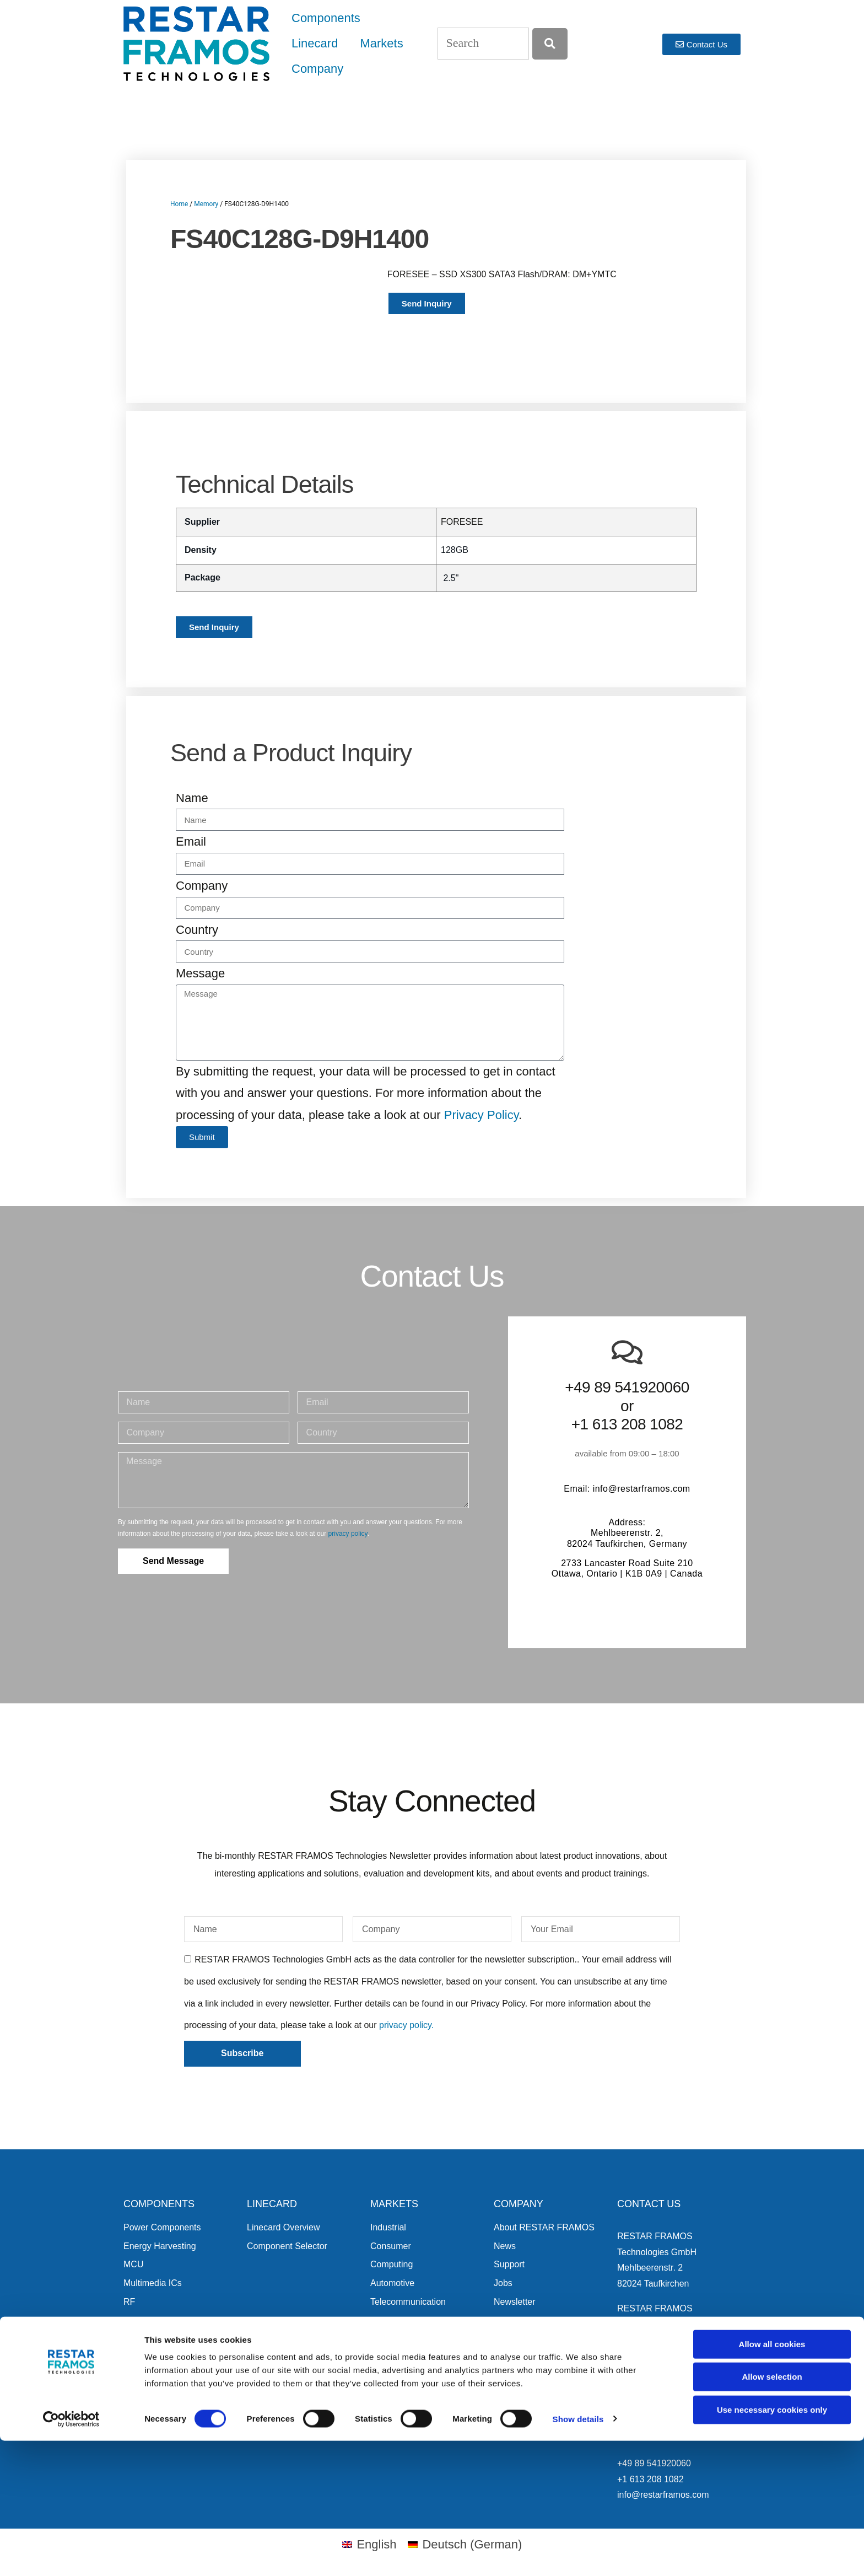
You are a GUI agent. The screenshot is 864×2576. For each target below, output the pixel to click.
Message (200, 973)
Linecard (314, 43)
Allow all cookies (772, 2479)
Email (191, 841)
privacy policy (348, 1533)
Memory (206, 204)
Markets (381, 43)
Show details (578, 2554)
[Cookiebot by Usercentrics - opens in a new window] (71, 2554)
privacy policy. (406, 2025)
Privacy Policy (481, 1115)
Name (192, 798)
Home (179, 204)
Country (197, 930)
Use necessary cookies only (772, 2545)
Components (325, 18)
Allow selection (772, 2512)
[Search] (550, 44)
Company (317, 69)
